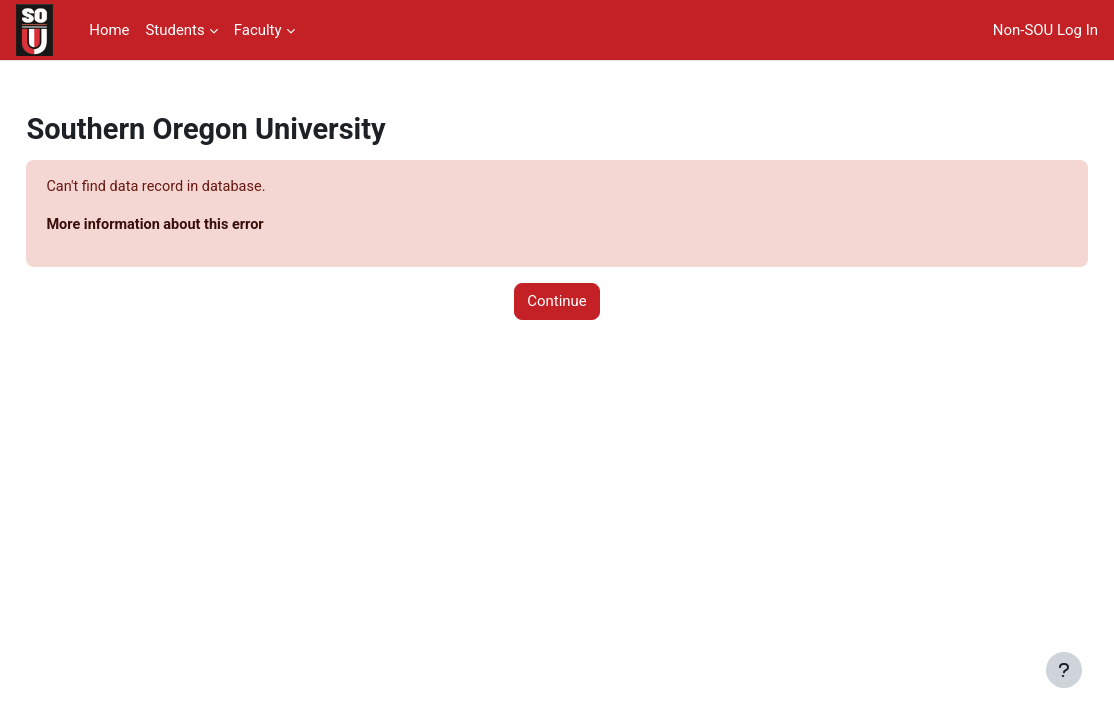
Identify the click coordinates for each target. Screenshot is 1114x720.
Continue (556, 303)
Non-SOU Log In (1045, 30)
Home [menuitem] (109, 30)
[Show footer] (1064, 670)
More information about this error (203, 225)
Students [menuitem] (174, 30)
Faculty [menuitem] (258, 30)
